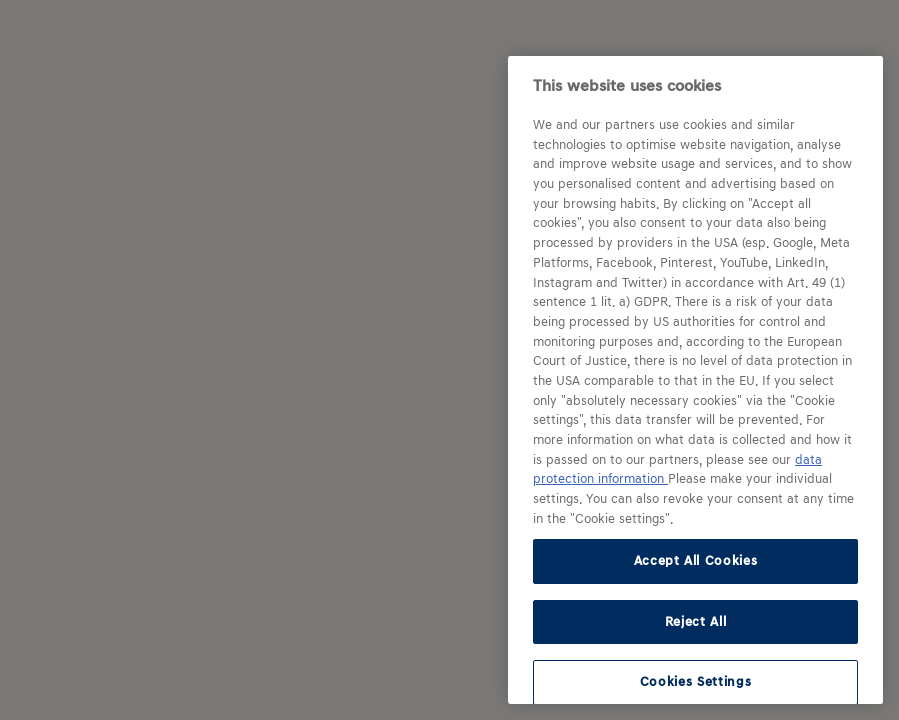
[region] (695, 380)
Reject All (696, 621)
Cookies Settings (696, 681)
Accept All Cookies (696, 560)
